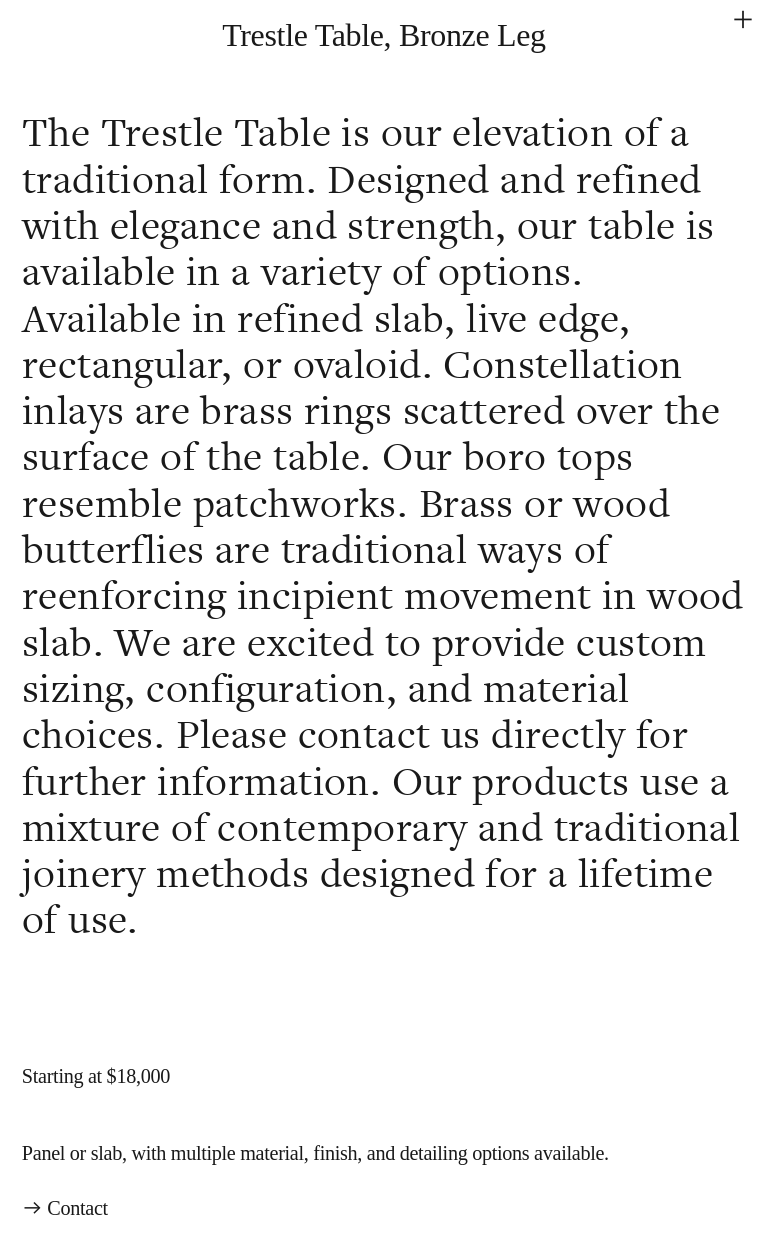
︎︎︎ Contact (65, 1208)
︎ (743, 20)
